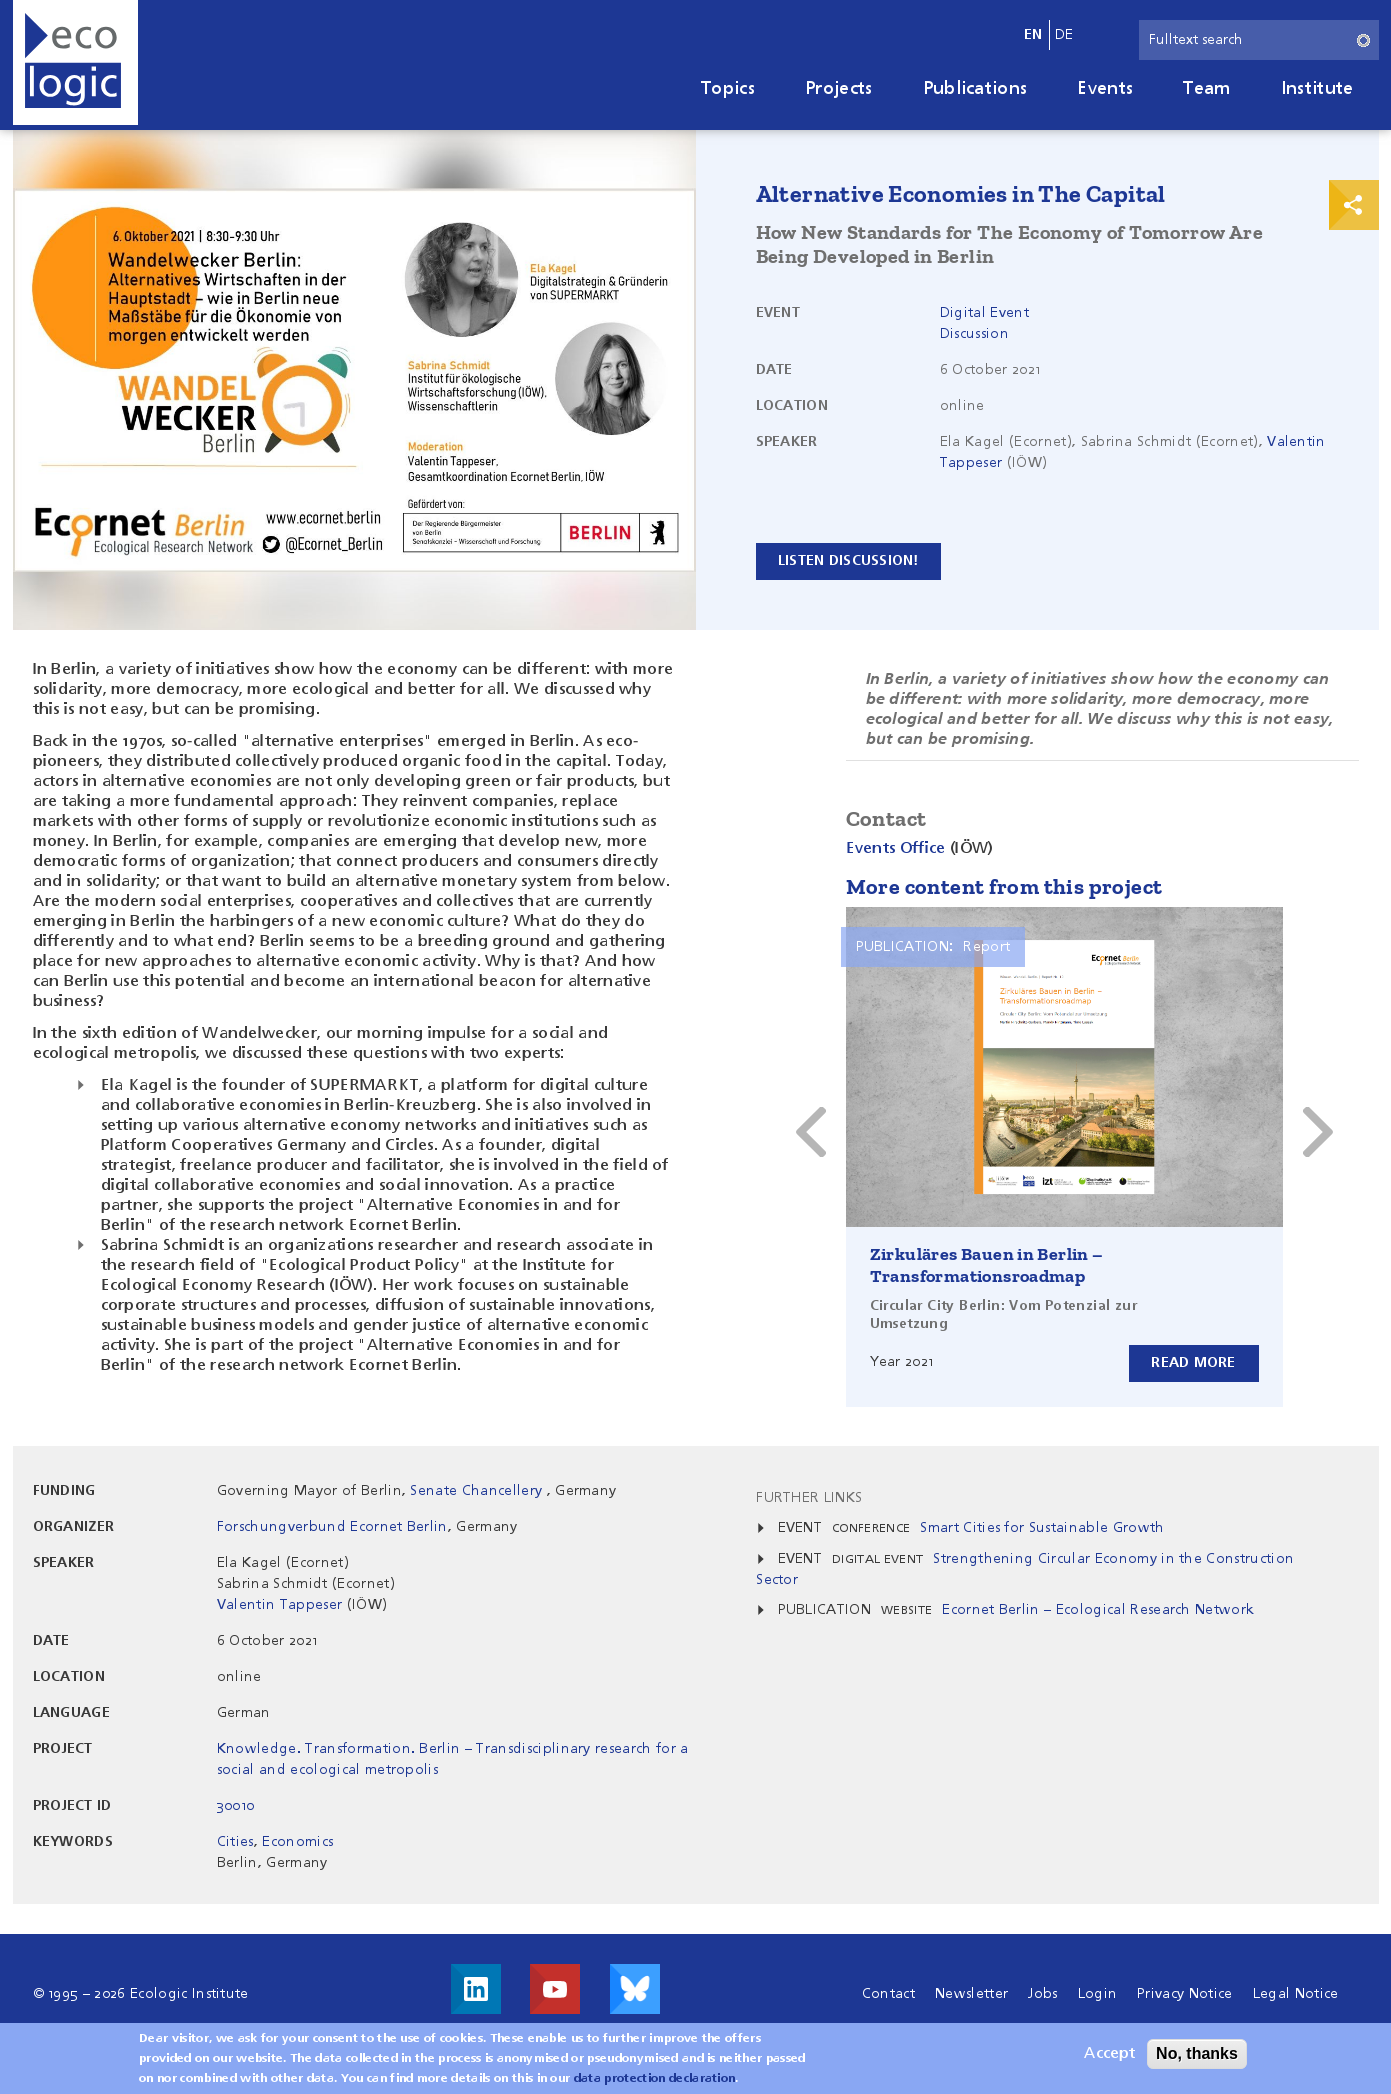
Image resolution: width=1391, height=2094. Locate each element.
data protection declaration (655, 2079)
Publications (975, 89)
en (1033, 35)
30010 (236, 1806)
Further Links (809, 1498)
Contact (888, 1994)
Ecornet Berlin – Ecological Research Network (1098, 1610)
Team (1206, 89)
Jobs (1042, 1994)
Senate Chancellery (478, 1491)
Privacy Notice (1184, 1994)
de (1064, 35)
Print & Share (1354, 205)
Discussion (974, 334)
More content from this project (1004, 886)
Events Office (896, 849)
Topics (728, 89)
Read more (1193, 1363)
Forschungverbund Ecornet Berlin (332, 1527)
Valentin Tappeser (279, 1605)
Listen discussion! (849, 561)
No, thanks (1197, 2053)
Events (1105, 89)
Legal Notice (1296, 1994)
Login (1098, 1994)
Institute (1317, 89)
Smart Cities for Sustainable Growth (1042, 1528)
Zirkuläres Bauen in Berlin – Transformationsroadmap (987, 1265)
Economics (297, 1842)
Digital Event (984, 313)
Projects (839, 89)
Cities (235, 1842)
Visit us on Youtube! (555, 1989)
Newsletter (971, 1994)
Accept (1109, 2054)
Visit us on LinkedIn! (476, 1989)
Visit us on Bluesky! (635, 1989)
